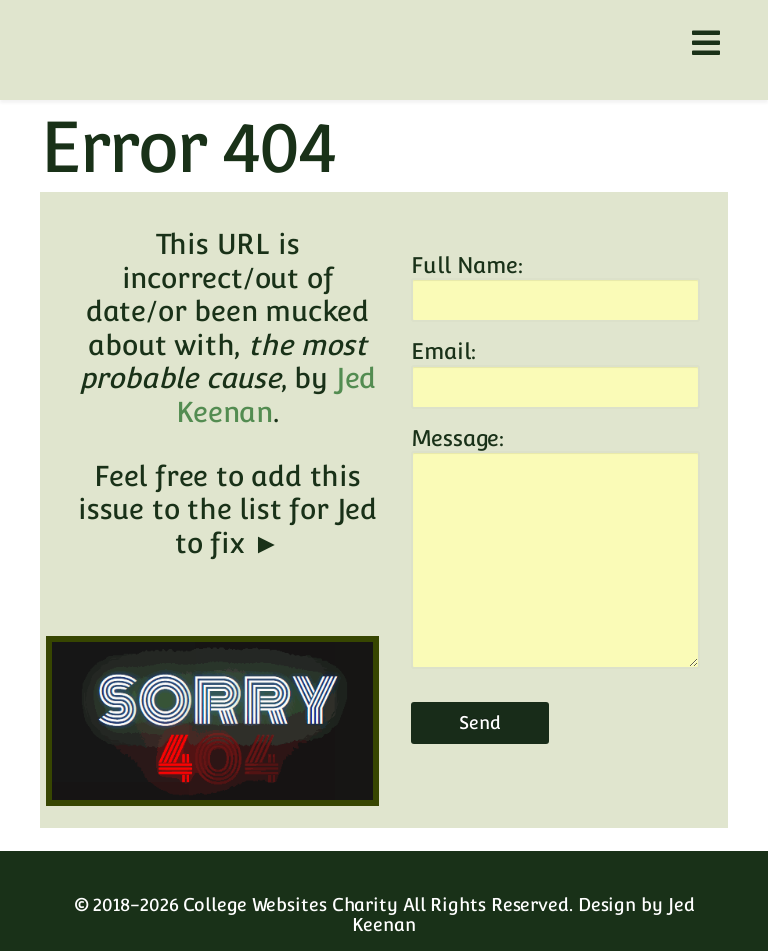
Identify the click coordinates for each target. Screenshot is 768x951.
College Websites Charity (290, 904)
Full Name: (467, 265)
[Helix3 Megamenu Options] (706, 43)
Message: (457, 438)
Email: (443, 351)
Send (480, 722)
